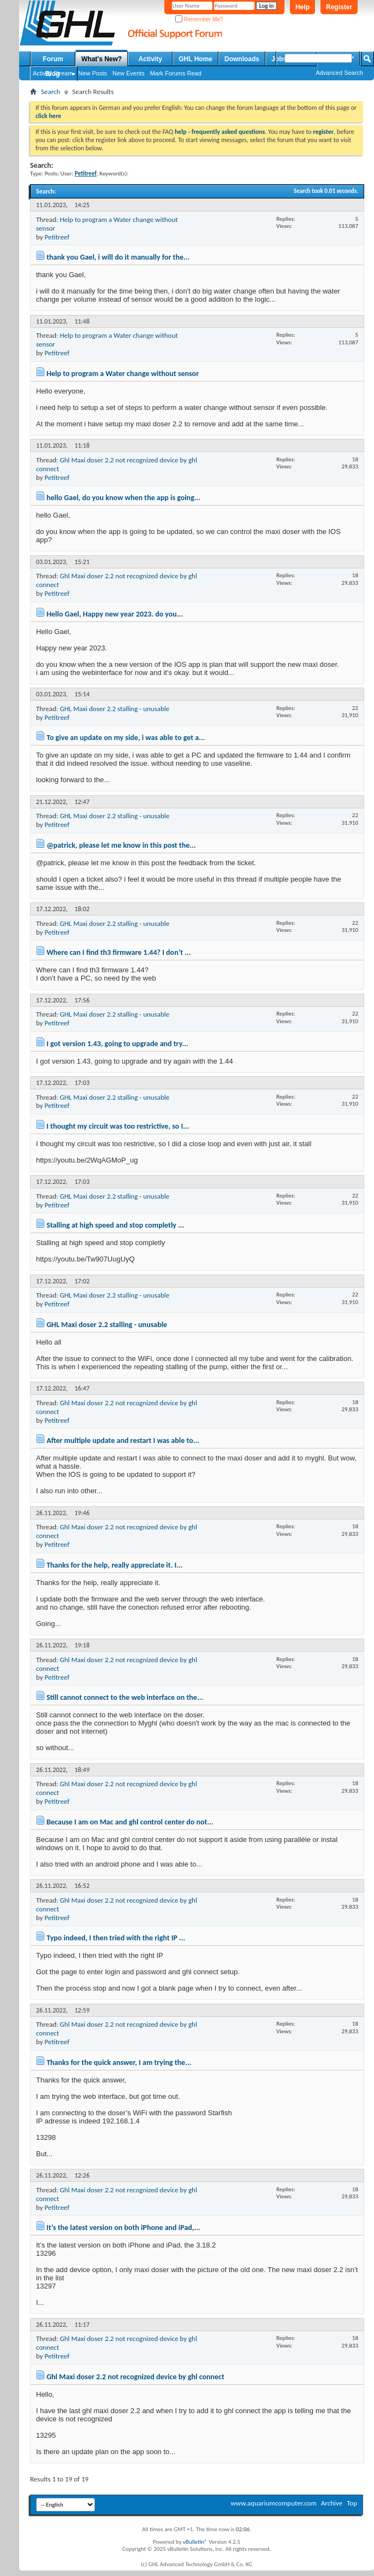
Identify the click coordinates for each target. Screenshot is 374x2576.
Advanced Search (339, 72)
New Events (128, 73)
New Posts (92, 73)
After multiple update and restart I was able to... (122, 1440)
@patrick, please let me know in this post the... (120, 845)
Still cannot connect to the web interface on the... (124, 1697)
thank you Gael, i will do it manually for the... (117, 257)
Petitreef (57, 237)
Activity (150, 59)
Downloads (241, 59)
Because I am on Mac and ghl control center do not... (129, 1822)
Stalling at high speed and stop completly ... (115, 1225)
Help (302, 7)
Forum (53, 59)
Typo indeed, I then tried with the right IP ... (115, 1938)
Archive (331, 2503)
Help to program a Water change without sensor (122, 373)
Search (50, 91)
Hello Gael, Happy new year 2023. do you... (114, 614)
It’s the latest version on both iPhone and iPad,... (123, 2227)
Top (352, 2503)
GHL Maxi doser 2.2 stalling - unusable (114, 709)
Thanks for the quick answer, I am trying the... (118, 2062)
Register (339, 7)
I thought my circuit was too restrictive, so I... (117, 1126)
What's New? (101, 59)
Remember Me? (199, 19)
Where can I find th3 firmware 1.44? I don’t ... (118, 952)
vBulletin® (195, 2541)
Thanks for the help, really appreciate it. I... (114, 1565)
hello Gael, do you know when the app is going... (123, 497)
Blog (52, 74)
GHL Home (195, 59)
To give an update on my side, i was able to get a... (125, 737)
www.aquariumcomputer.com (273, 2503)
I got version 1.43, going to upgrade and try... (117, 1043)
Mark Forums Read (175, 73)
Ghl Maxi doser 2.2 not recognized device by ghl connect (135, 2376)
